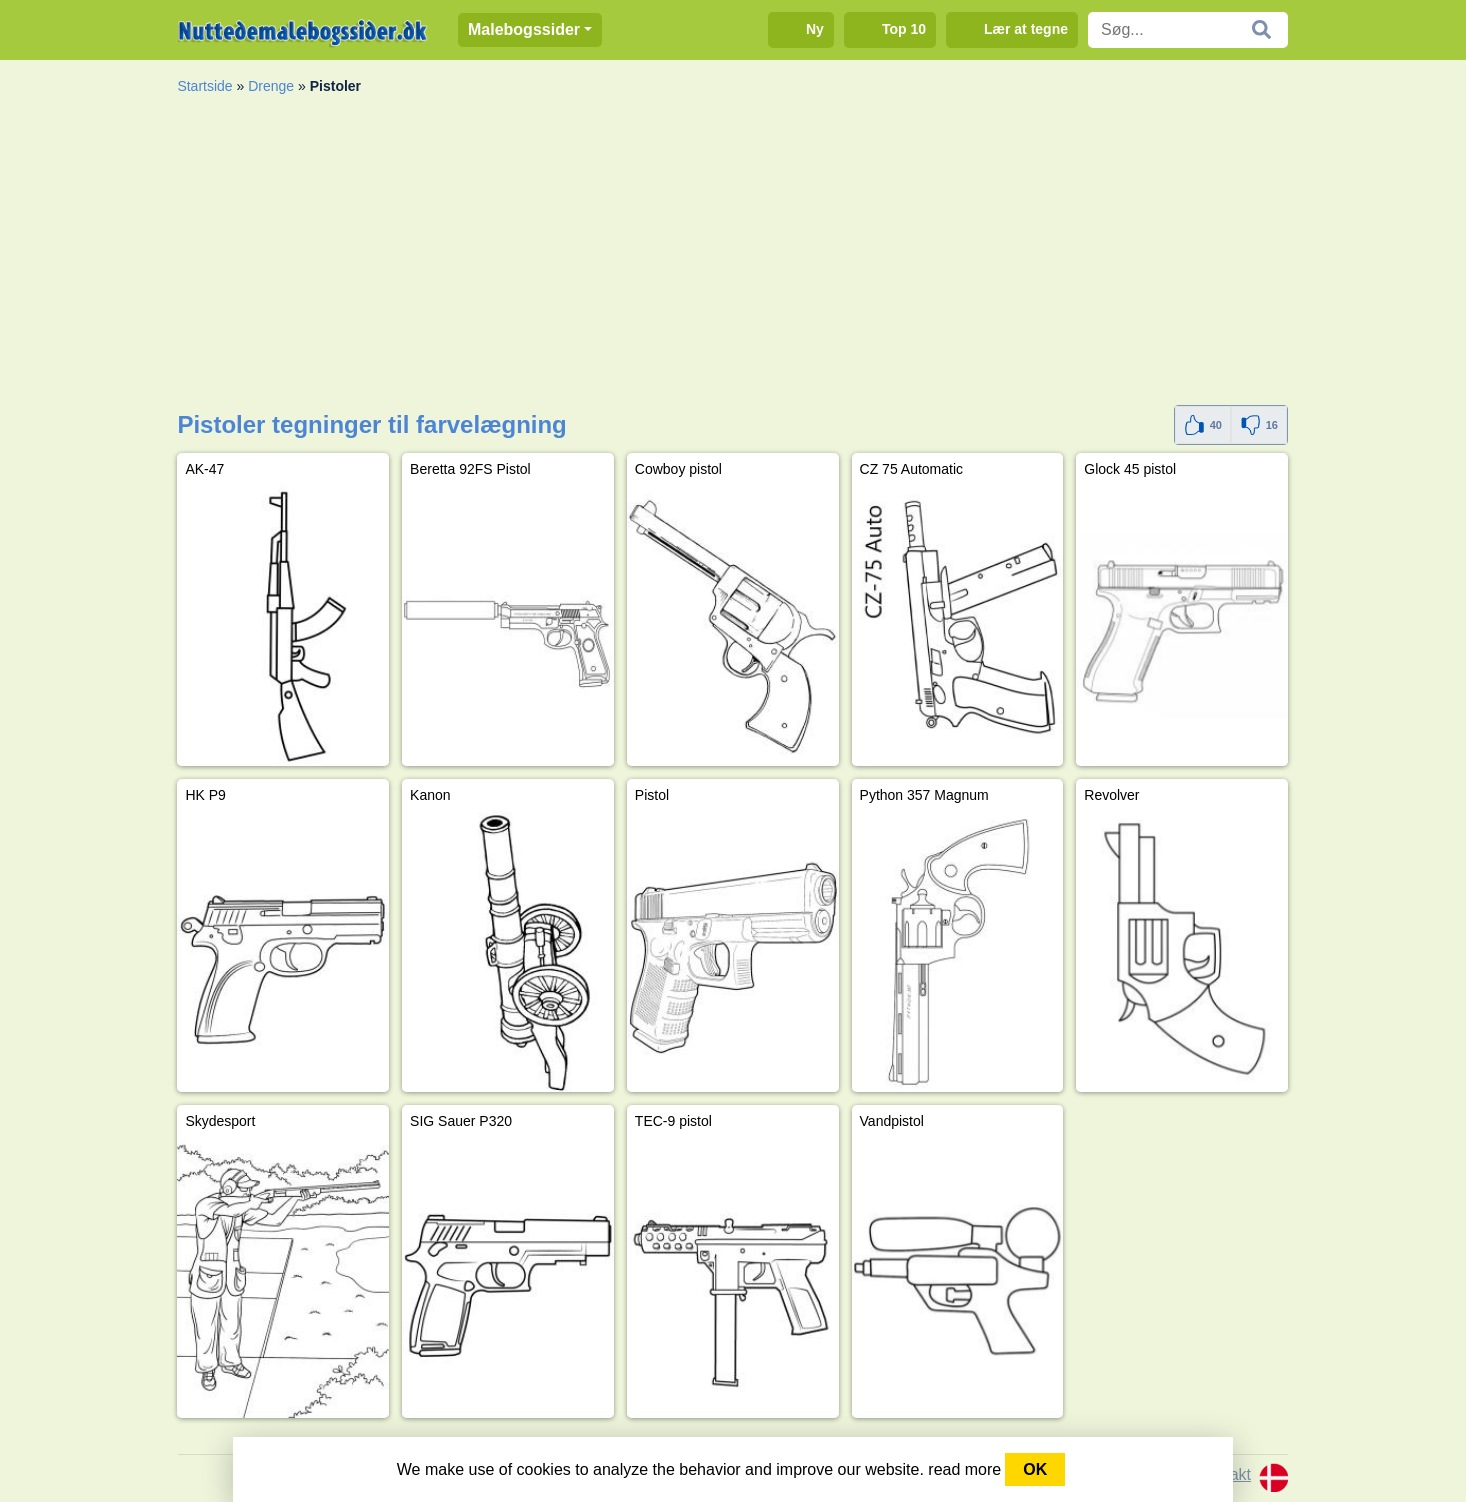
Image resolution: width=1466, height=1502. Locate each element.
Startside (204, 86)
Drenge (271, 86)
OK (1035, 1469)
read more (964, 1469)
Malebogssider (524, 29)
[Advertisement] (732, 255)
